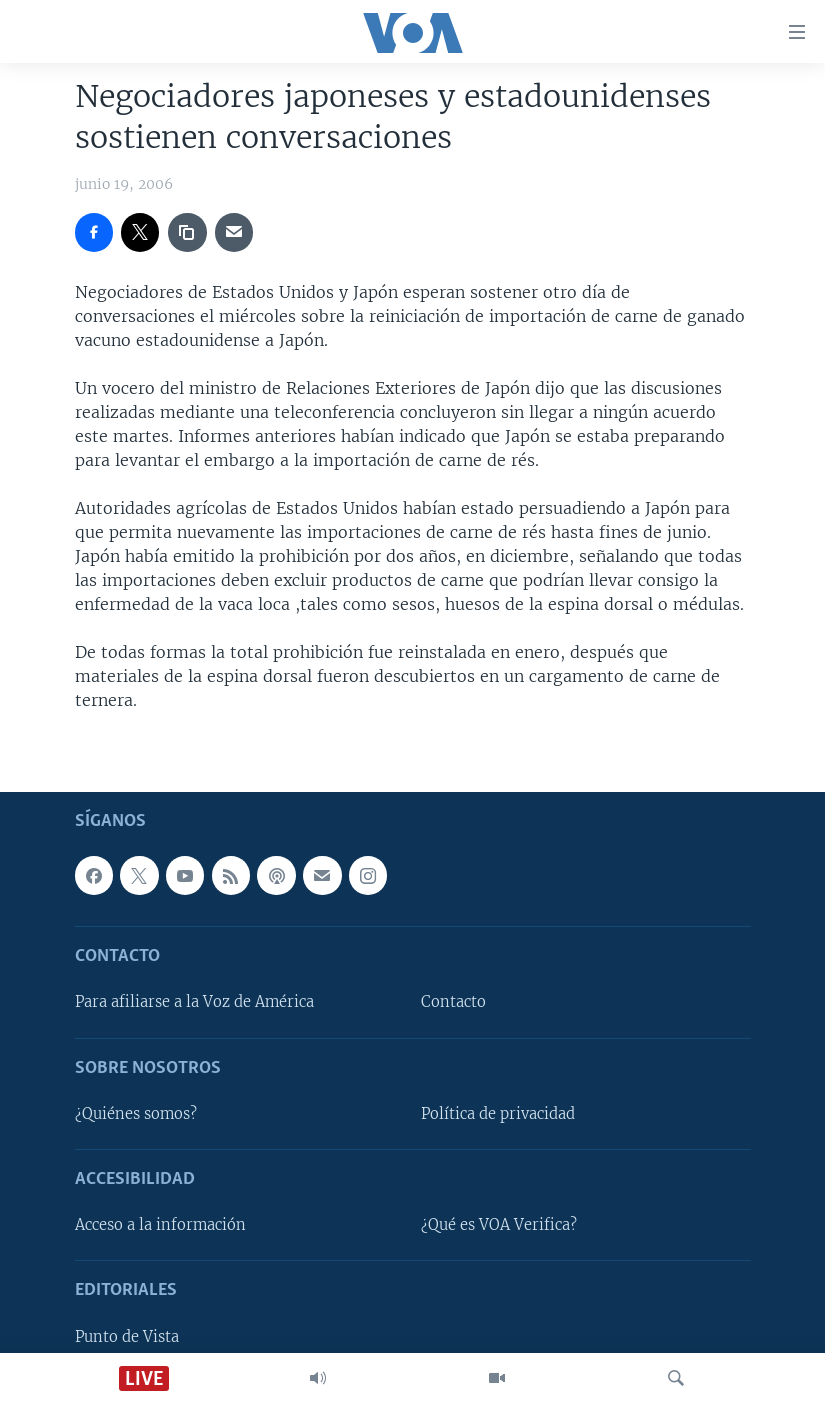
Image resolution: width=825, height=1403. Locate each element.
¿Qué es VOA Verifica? (499, 1225)
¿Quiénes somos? (136, 1114)
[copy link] (187, 232)
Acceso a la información (160, 1225)
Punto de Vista (127, 1336)
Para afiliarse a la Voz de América (194, 1002)
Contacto (453, 1002)
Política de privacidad (498, 1114)
